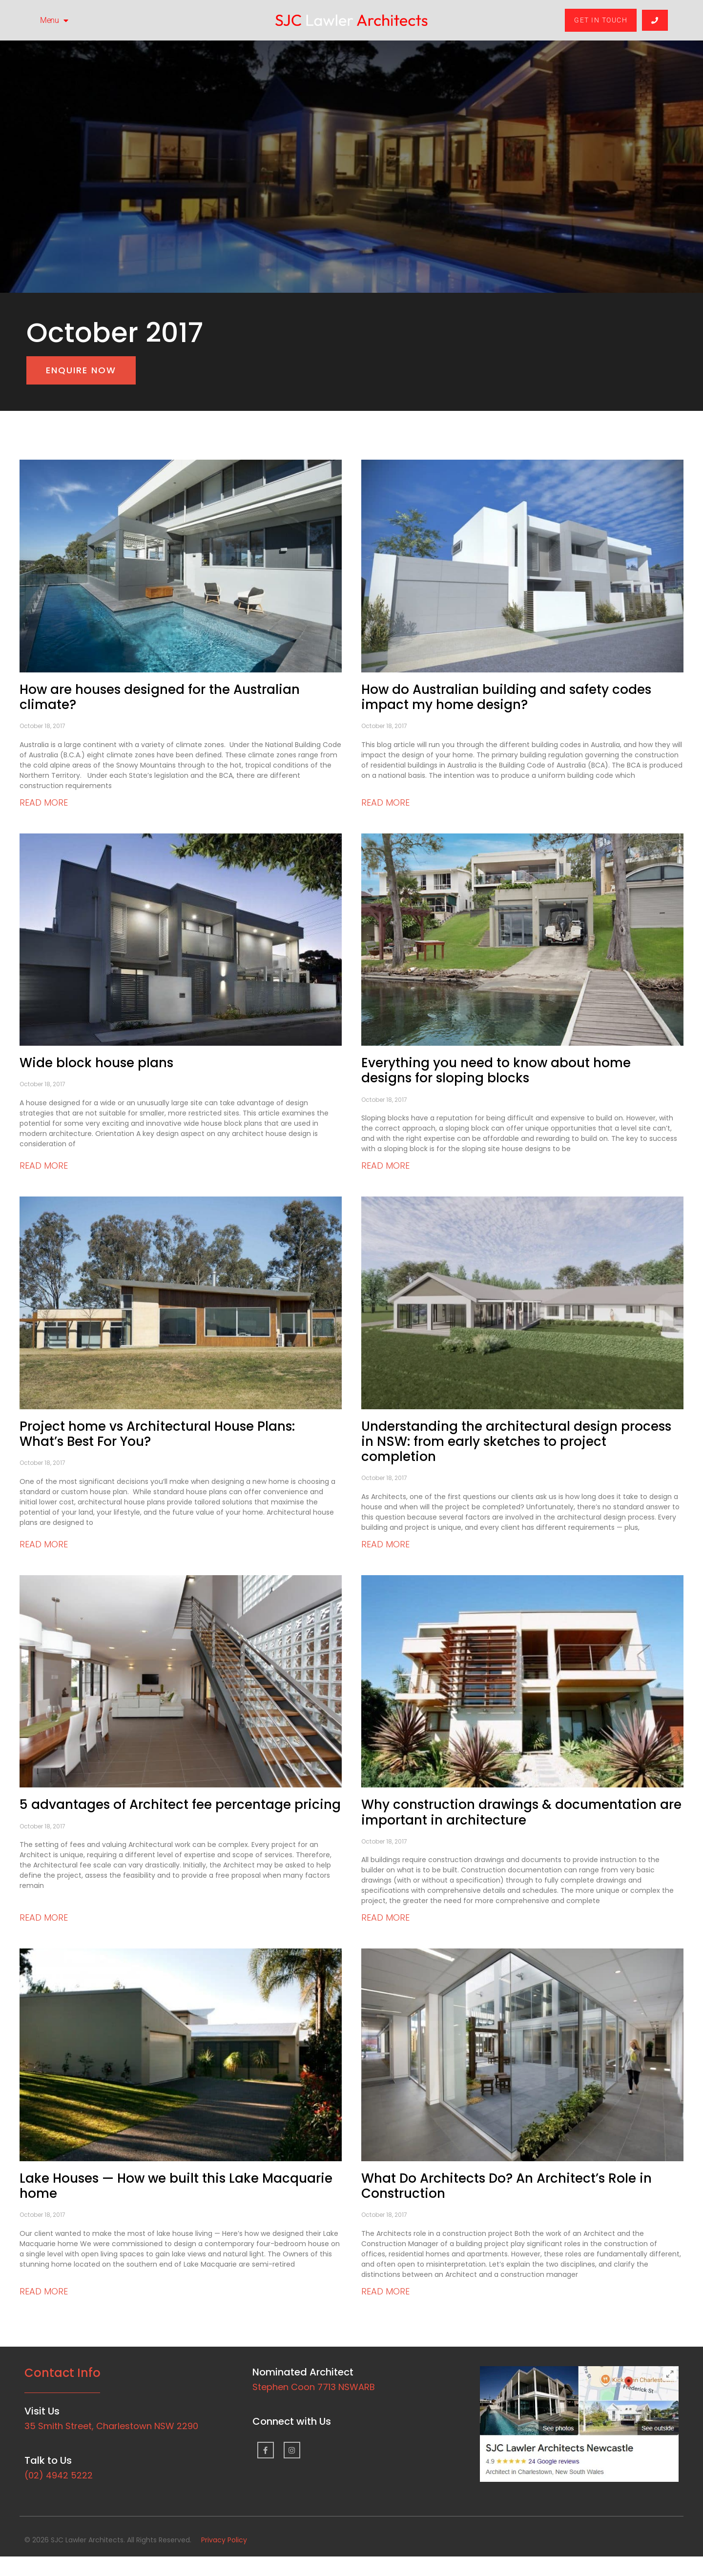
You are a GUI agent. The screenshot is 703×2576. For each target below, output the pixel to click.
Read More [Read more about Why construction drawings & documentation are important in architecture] (385, 1917)
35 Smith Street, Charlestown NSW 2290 (111, 2426)
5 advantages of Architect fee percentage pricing (180, 1804)
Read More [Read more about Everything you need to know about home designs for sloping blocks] (385, 1165)
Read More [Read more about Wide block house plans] (44, 1165)
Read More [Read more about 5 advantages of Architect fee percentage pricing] (44, 1917)
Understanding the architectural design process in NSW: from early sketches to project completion (516, 1441)
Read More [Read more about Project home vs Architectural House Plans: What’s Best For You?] (44, 1544)
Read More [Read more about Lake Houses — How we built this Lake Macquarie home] (44, 2291)
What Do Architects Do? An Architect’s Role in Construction (506, 2186)
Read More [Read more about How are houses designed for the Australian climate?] (44, 802)
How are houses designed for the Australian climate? (160, 697)
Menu (54, 20)
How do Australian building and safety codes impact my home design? (506, 697)
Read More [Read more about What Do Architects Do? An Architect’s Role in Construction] (385, 2291)
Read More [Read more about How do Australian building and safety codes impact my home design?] (385, 802)
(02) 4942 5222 (58, 2475)
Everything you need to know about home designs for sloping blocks (496, 1070)
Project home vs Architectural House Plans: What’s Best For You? (157, 1434)
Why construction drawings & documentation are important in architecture (521, 1812)
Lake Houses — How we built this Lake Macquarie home (176, 2186)
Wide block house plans (96, 1063)
